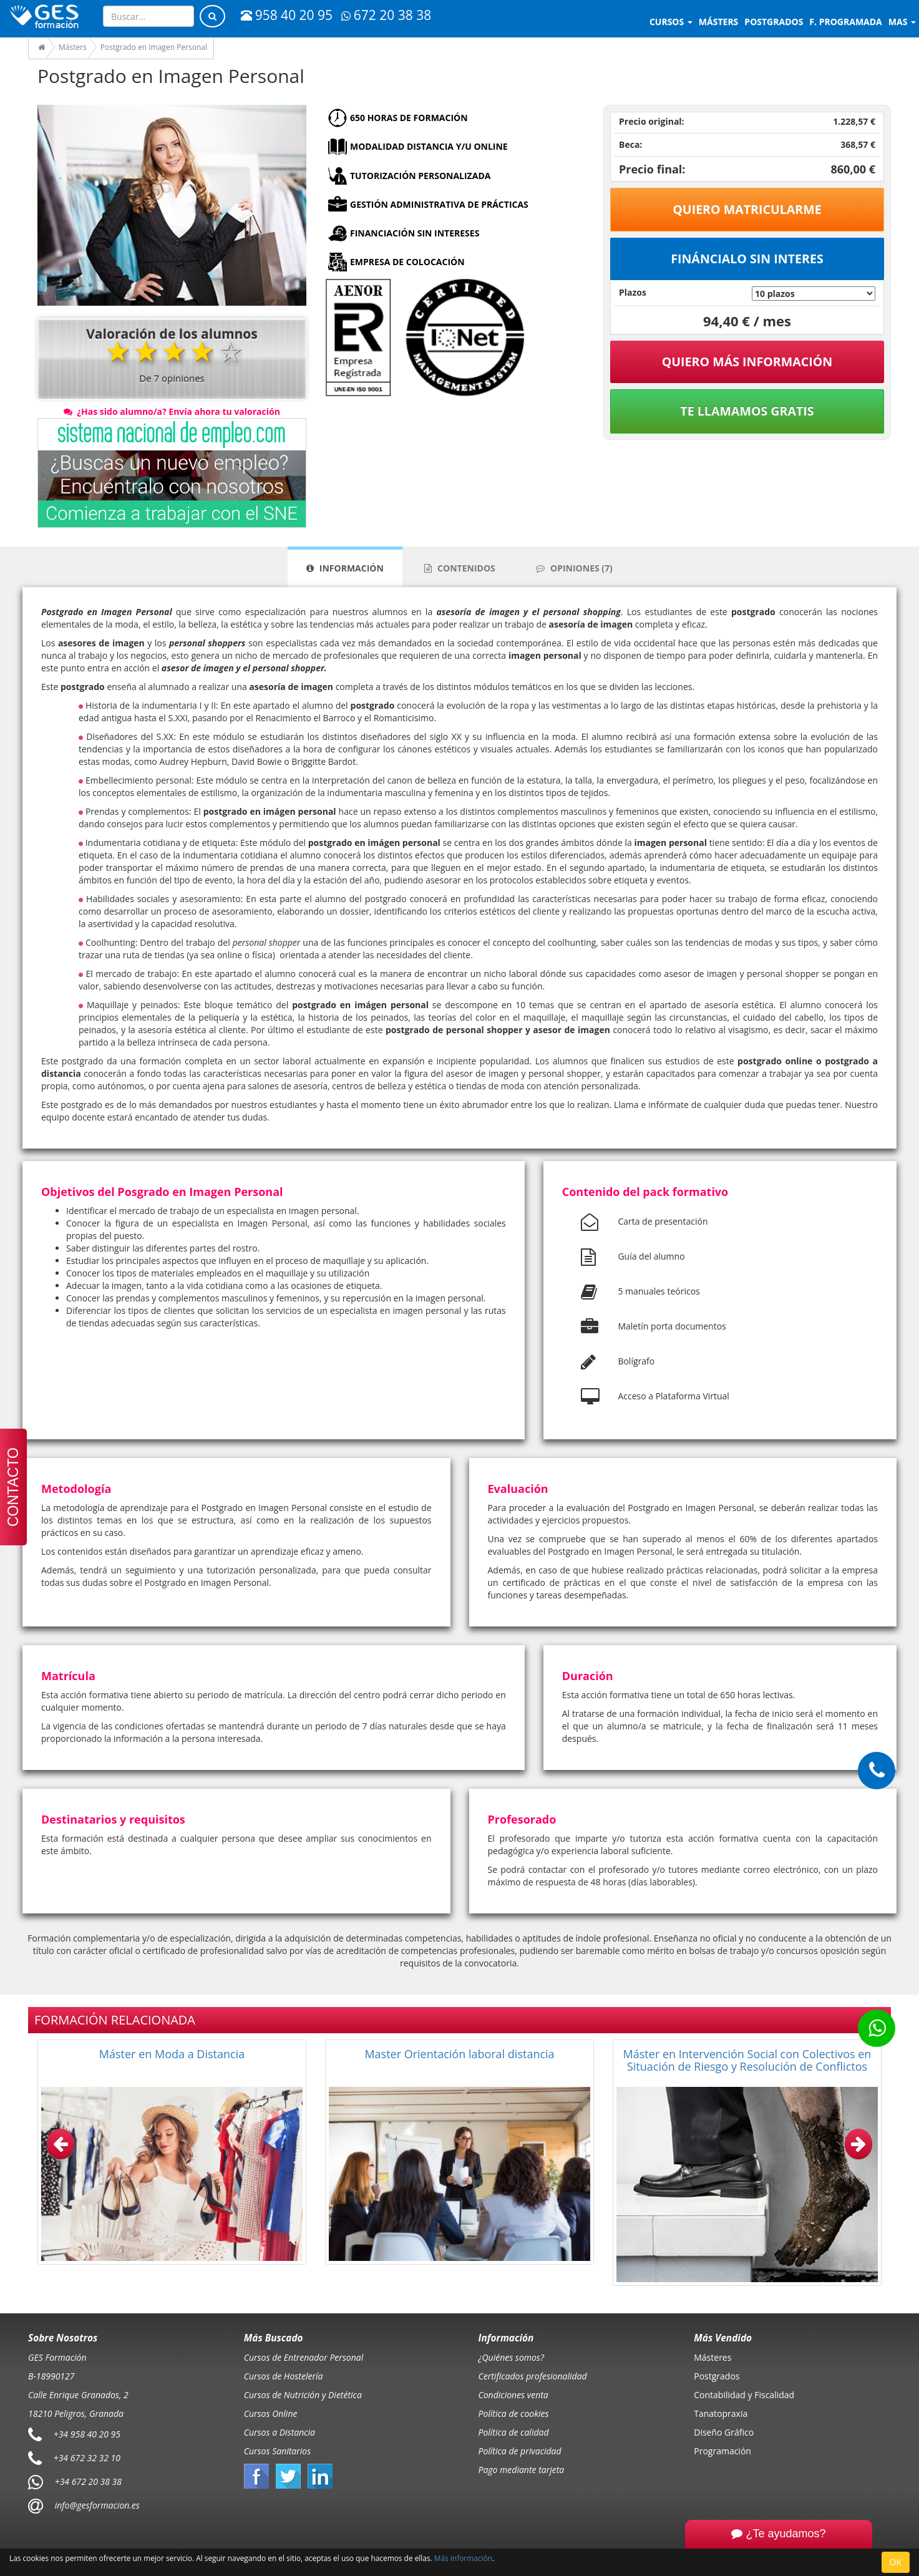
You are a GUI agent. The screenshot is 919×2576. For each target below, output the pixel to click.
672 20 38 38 (386, 15)
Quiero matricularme (747, 209)
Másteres (712, 2357)
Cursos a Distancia (279, 2432)
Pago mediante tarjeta (522, 2470)
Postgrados (716, 2376)
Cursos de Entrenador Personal (304, 2357)
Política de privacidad (520, 2451)
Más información (463, 2558)
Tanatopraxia (720, 2413)
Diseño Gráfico (724, 2432)
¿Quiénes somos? (511, 2357)
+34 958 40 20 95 (87, 2434)
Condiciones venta (513, 2395)
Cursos (671, 21)
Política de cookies (514, 2413)
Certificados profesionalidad (533, 2376)
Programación (722, 2451)
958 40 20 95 (287, 15)
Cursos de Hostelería (283, 2376)
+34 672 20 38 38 (88, 2481)
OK (896, 2562)
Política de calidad (514, 2432)
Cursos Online (271, 2413)
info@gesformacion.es (96, 2505)
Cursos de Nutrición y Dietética (303, 2395)
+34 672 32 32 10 (87, 2458)
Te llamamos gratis (747, 410)
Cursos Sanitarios (277, 2451)
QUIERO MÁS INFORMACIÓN (747, 361)
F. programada (845, 21)
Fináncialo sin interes (747, 258)
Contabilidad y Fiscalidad (744, 2395)
